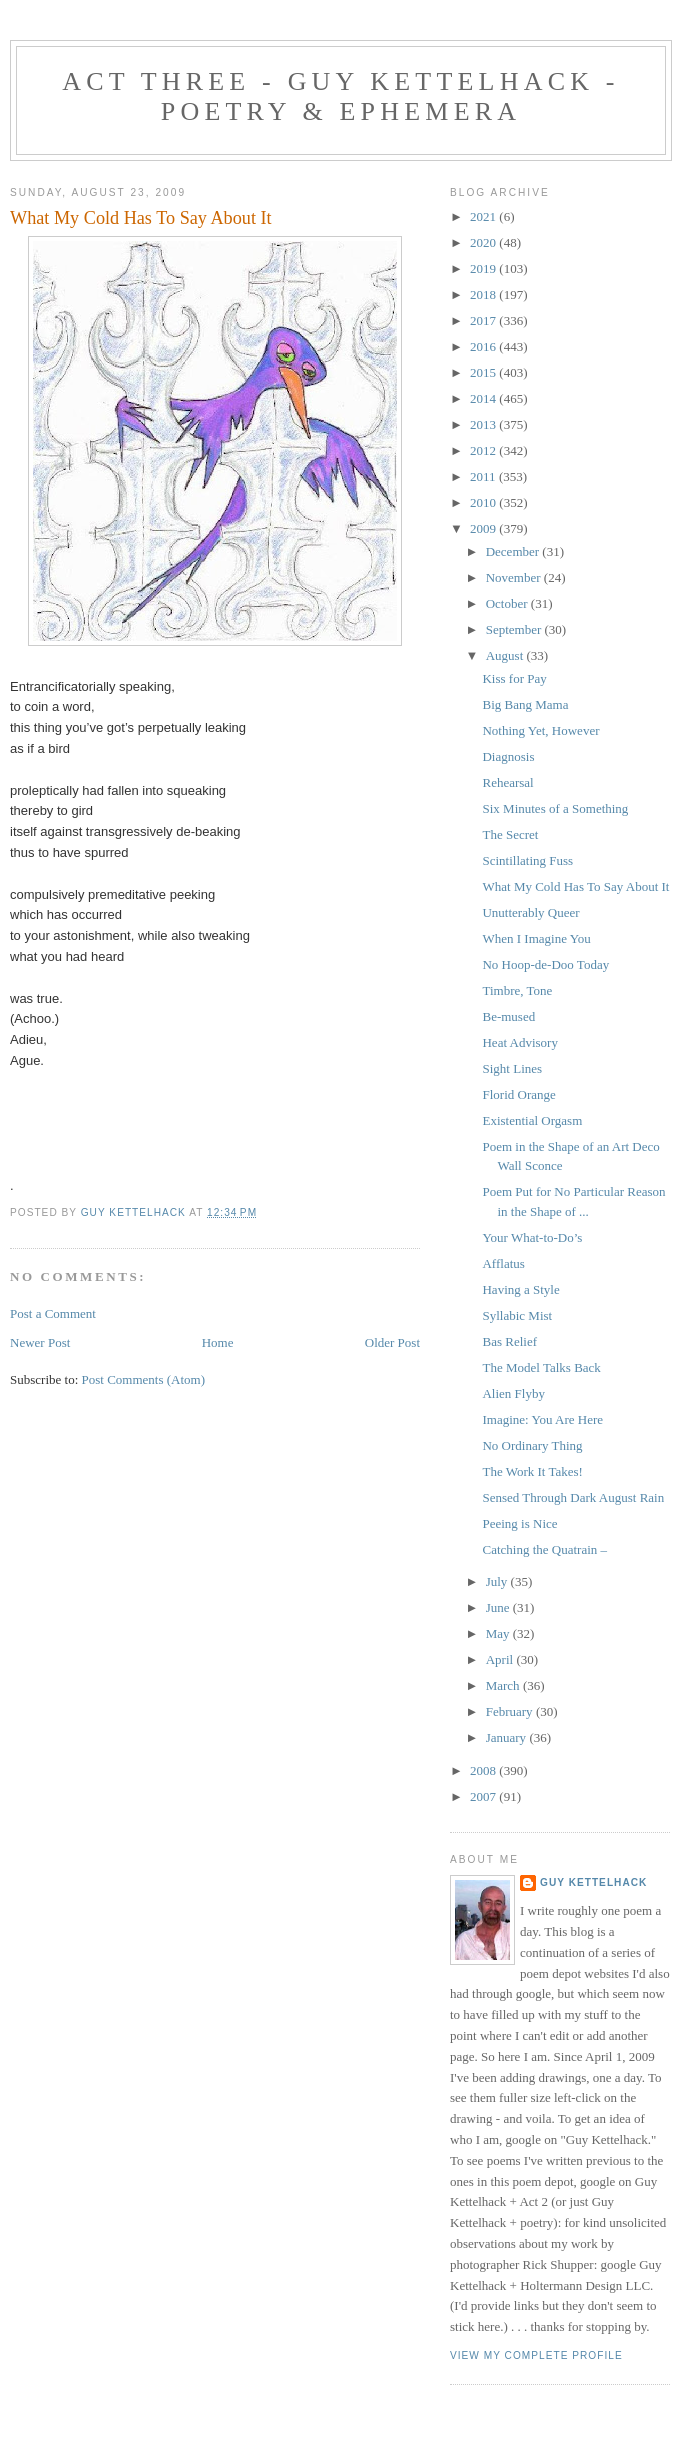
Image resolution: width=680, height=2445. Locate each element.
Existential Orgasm (532, 1120)
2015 (484, 372)
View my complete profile (536, 2355)
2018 (484, 294)
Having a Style (520, 1289)
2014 (484, 398)
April (501, 1659)
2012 (484, 450)
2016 (484, 346)
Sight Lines (512, 1068)
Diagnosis (508, 756)
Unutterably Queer (530, 912)
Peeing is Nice (519, 1523)
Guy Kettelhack (593, 1882)
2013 (484, 424)
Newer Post (40, 1342)
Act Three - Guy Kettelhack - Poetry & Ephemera (340, 96)
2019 (484, 268)
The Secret (510, 834)
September (515, 629)
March (504, 1685)
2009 (484, 528)
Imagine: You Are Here (542, 1419)
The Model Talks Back (541, 1367)
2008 (484, 1770)
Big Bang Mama (525, 704)
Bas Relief (509, 1341)
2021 (484, 216)
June (499, 1607)
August (506, 655)
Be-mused (508, 1016)
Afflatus (503, 1263)
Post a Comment (53, 1313)
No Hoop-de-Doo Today (545, 964)
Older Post (392, 1342)
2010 (484, 502)
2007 (484, 1796)
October (508, 603)
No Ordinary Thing (532, 1445)
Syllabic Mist (517, 1315)
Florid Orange (518, 1094)
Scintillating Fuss (527, 860)
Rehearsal (507, 782)
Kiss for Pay (514, 678)
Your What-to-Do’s (532, 1237)
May (499, 1633)
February (511, 1711)
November (515, 577)
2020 (484, 242)
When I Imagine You (536, 938)
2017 (484, 320)
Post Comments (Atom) (144, 1379)
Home (218, 1342)
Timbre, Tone (517, 990)
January (508, 1737)
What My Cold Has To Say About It (575, 886)
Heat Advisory (519, 1042)
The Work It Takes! (532, 1471)
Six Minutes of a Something (555, 808)
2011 (484, 476)
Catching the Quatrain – (544, 1549)
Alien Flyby (513, 1393)
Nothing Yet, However (540, 730)
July (498, 1581)
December (514, 551)
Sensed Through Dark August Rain (573, 1497)
